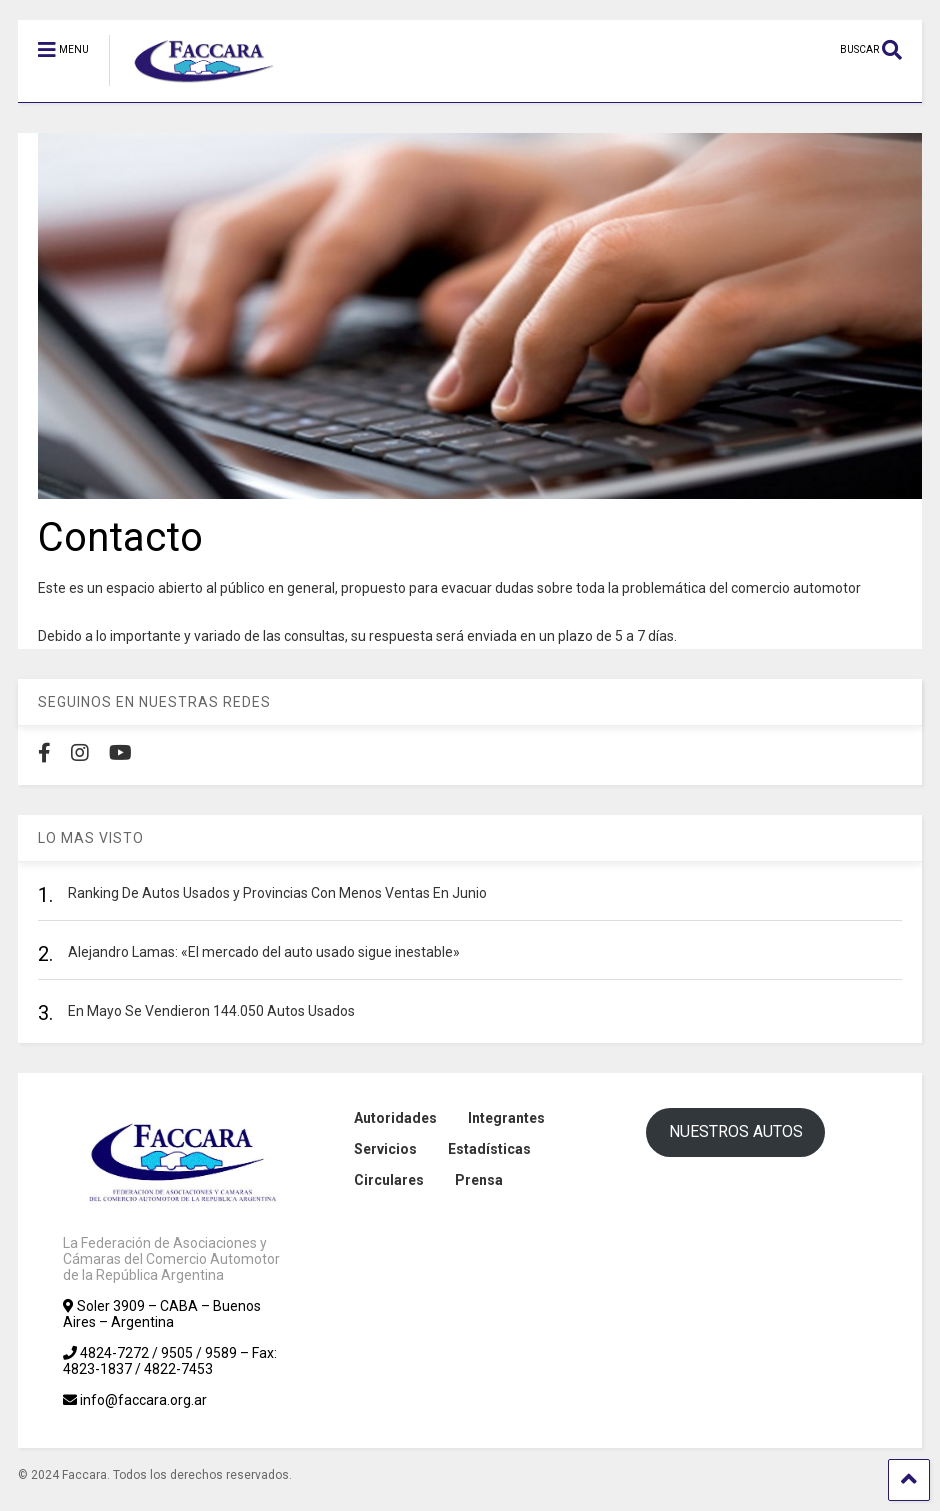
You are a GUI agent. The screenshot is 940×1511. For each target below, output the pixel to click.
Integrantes (506, 1118)
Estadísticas (489, 1149)
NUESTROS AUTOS (736, 1131)
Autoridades (395, 1118)
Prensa (479, 1180)
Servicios (385, 1149)
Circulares (389, 1180)
